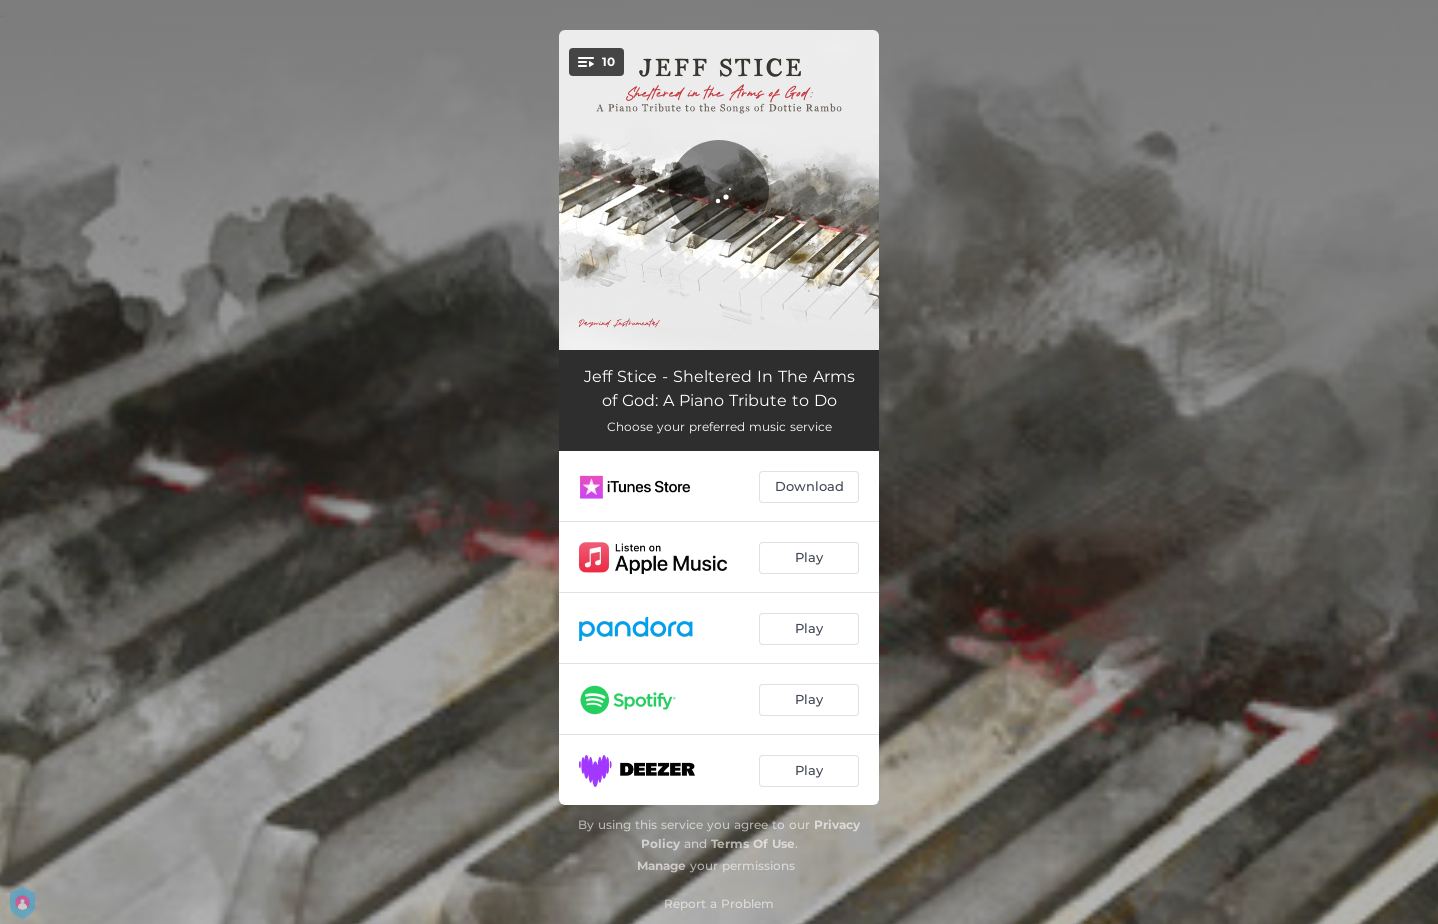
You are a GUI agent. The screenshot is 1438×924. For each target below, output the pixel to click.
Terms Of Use (753, 843)
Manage (661, 865)
